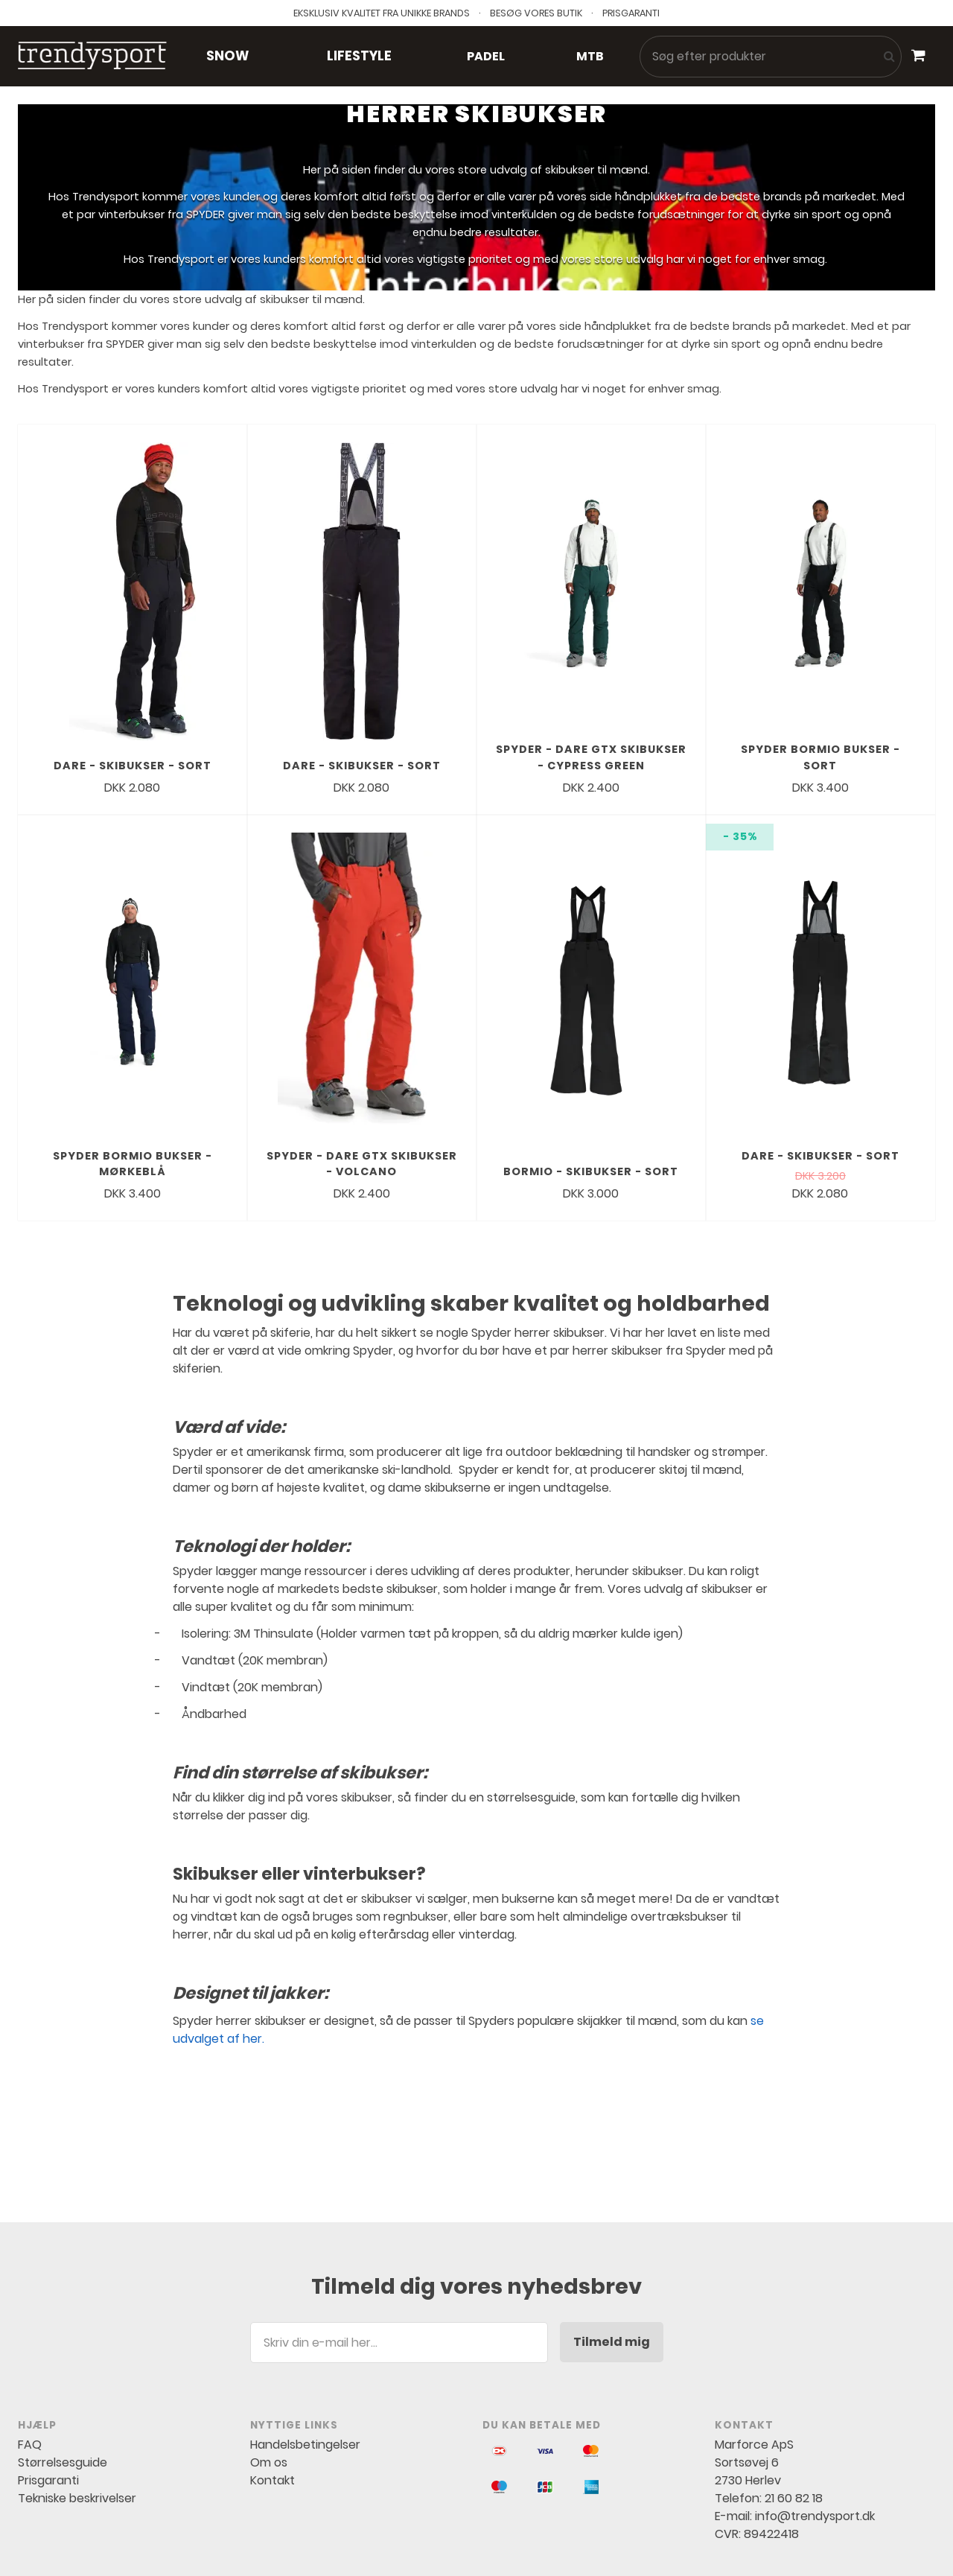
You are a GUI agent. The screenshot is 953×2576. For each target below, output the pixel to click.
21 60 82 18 (794, 2361)
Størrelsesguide (62, 2325)
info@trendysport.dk (815, 2379)
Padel (486, 56)
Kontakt (272, 2343)
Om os (268, 2325)
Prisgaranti (48, 2343)
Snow (227, 56)
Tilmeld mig (611, 2204)
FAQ (30, 2307)
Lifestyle (359, 56)
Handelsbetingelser (305, 2307)
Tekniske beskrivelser (77, 2361)
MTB (590, 56)
